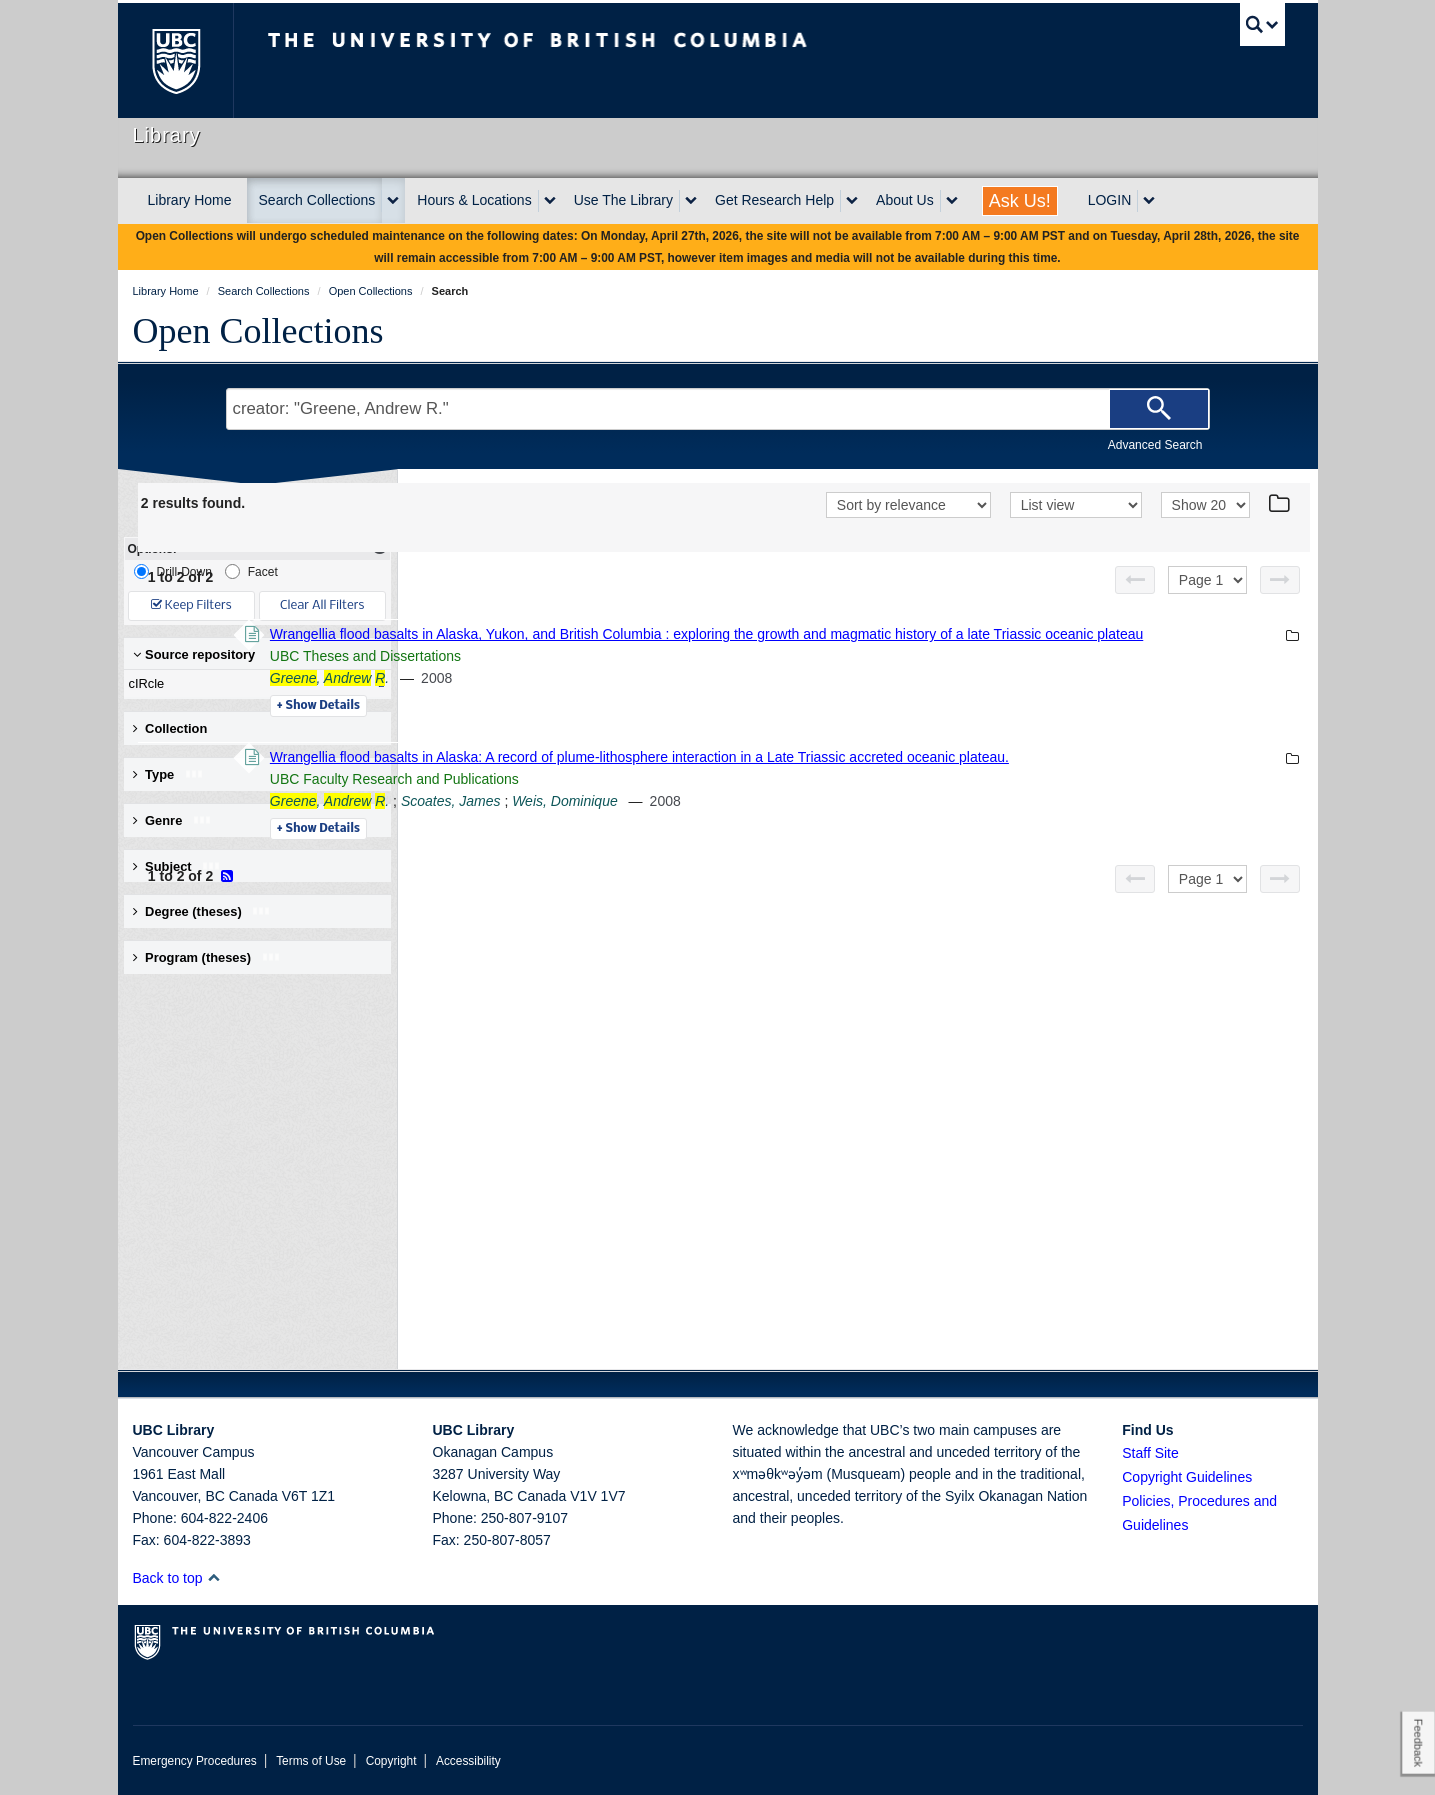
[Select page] (1207, 580)
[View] (1076, 505)
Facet (251, 571)
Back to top (177, 1578)
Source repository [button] (194, 654)
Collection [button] (170, 728)
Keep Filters (191, 605)
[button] (213, 1577)
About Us (905, 200)
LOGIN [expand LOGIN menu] (1110, 200)
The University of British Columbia (175, 60)
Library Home (190, 200)
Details (592, 728)
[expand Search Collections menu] (393, 201)
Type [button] (168, 774)
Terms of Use (311, 1761)
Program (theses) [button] (207, 957)
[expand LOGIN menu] (1149, 201)
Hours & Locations (474, 200)
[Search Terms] (718, 409)
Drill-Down (173, 571)
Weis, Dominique (839, 845)
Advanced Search (1155, 445)
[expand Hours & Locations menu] (550, 201)
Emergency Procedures (195, 1761)
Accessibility (468, 1761)
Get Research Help (774, 200)
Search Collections (317, 200)
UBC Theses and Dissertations (639, 678)
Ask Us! (1020, 201)
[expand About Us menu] (952, 201)
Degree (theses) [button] (202, 911)
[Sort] (908, 505)
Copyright (391, 1761)
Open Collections (258, 331)
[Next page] (1280, 580)
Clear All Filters (322, 605)
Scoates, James (725, 845)
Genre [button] (172, 820)
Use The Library (623, 200)
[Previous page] (1135, 580)
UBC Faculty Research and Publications (668, 823)
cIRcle (253, 684)
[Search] (1159, 409)
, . (603, 700)
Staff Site (1150, 1453)
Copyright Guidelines (1187, 1477)
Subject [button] (177, 866)
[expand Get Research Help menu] (852, 201)
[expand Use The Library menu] (691, 201)
